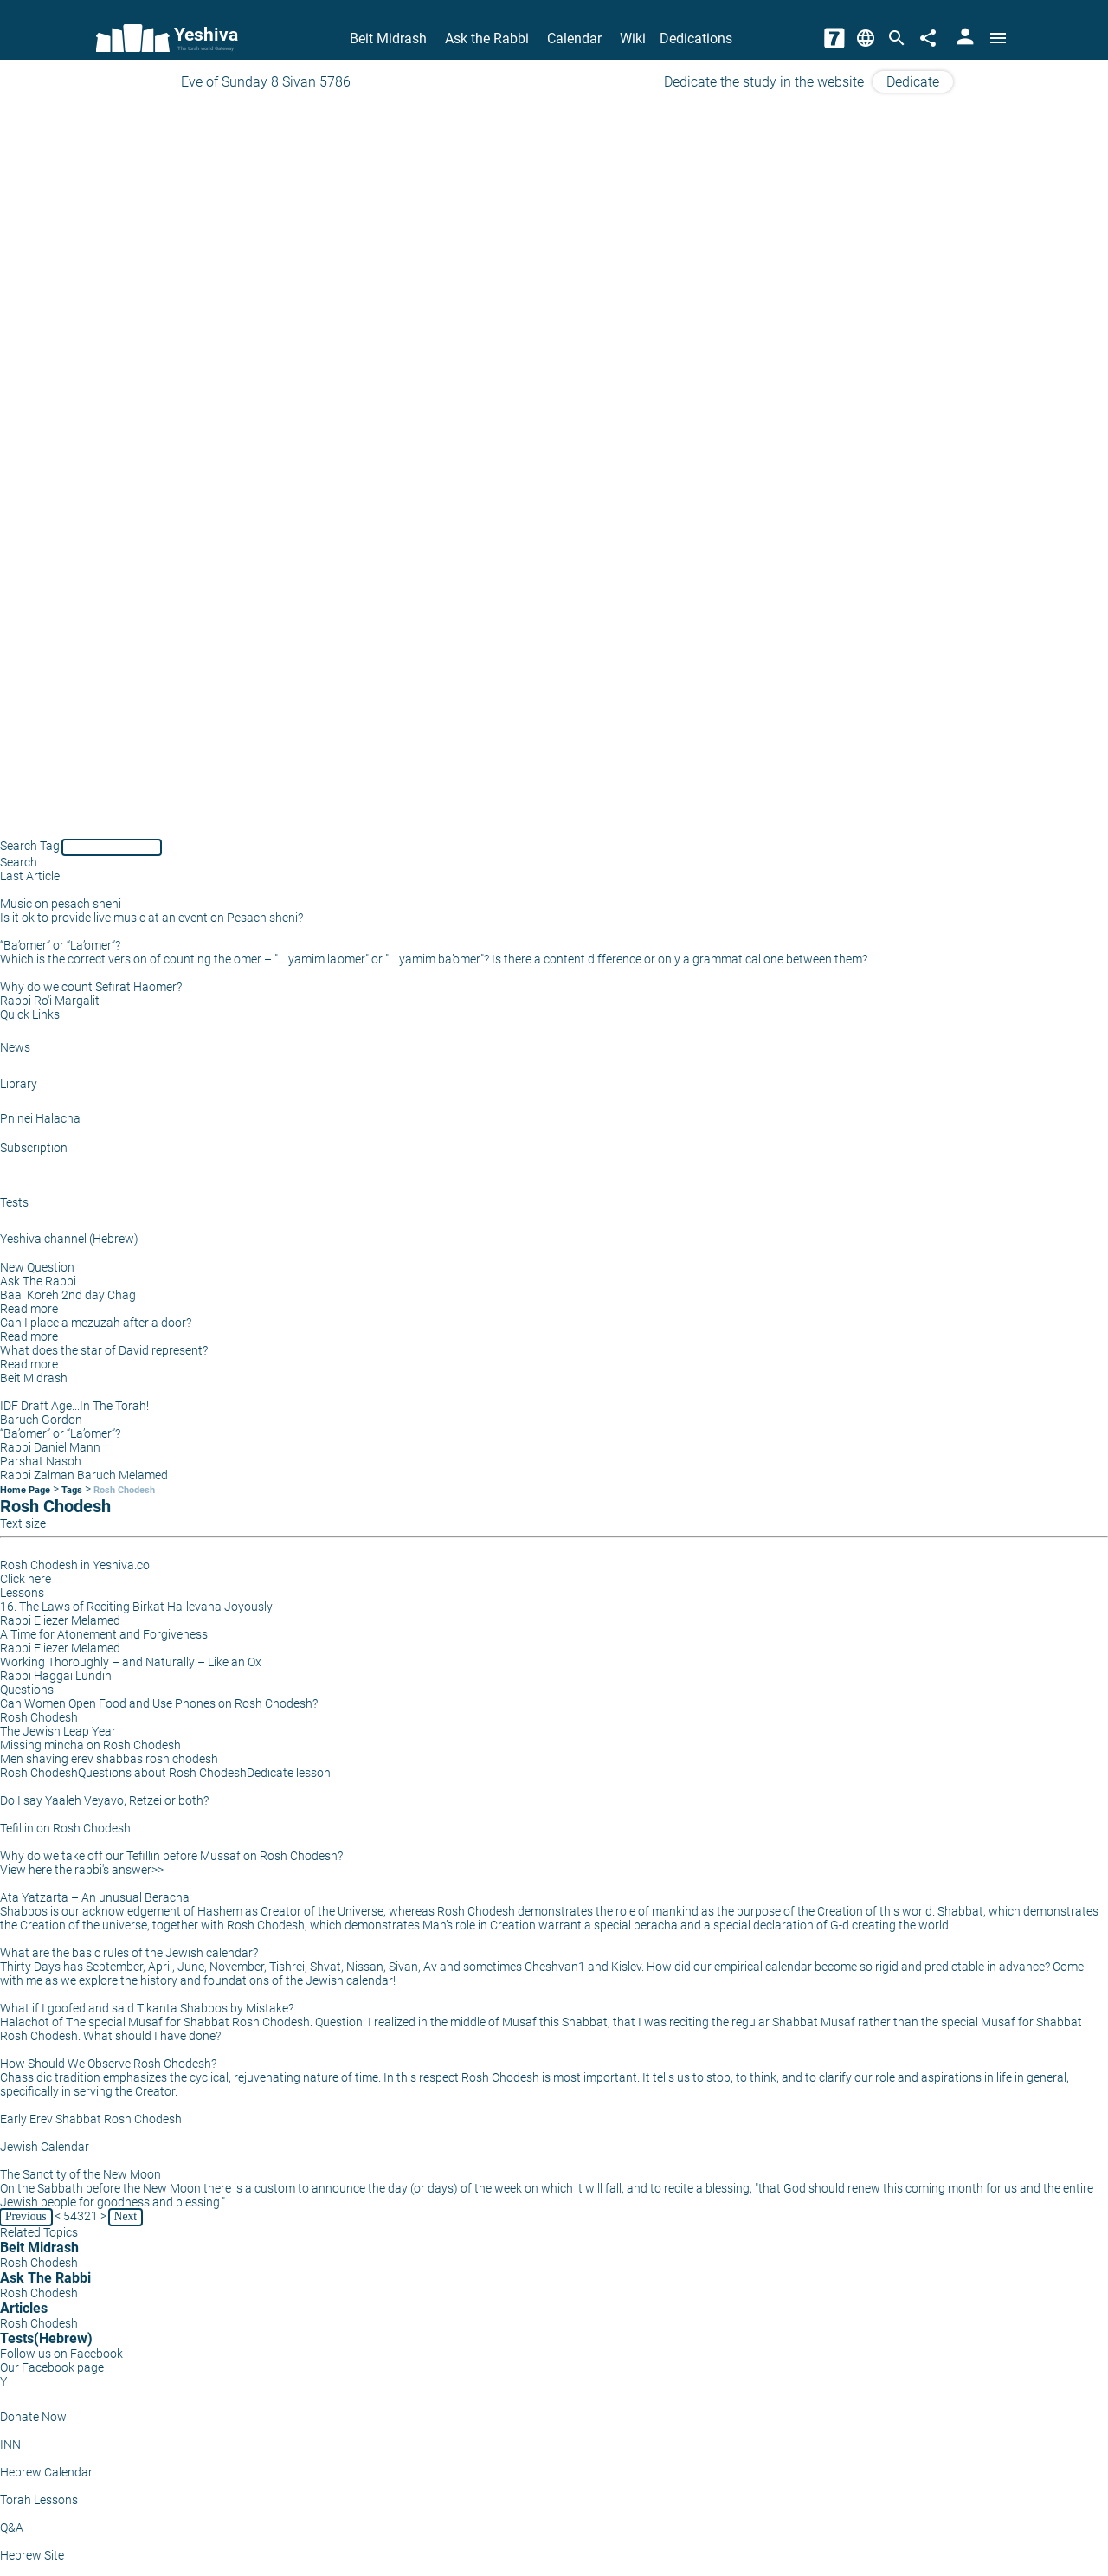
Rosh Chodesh (124, 1490)
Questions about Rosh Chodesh (162, 1773)
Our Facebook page (52, 2367)
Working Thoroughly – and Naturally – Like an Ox (130, 1662)
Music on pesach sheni (60, 904)
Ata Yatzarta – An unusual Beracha (95, 1897)
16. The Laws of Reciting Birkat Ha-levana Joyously (136, 1606)
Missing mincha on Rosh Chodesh (90, 1745)
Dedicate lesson (289, 1773)
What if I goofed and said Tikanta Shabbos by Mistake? (146, 2008)
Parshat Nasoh (40, 1461)
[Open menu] (998, 38)
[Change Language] (865, 38)
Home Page (25, 1490)
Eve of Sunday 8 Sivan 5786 (266, 82)
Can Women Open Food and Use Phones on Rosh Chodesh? (159, 1703)
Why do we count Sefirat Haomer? (91, 987)
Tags (71, 1490)
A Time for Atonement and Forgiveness (104, 1634)
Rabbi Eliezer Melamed (60, 1620)
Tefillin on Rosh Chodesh (65, 1828)
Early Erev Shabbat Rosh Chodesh (91, 2119)
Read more (29, 1309)
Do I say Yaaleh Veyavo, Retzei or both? (104, 1800)
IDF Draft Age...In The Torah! (74, 1406)
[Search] (896, 38)
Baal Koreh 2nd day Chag (68, 1295)
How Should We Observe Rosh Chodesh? (108, 2063)
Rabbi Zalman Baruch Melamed (84, 1475)
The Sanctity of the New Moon (80, 2174)
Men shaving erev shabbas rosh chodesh (109, 1759)
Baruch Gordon (41, 1419)
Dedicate (912, 82)
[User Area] (965, 38)
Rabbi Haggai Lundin (56, 1676)
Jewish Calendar (44, 2147)
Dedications (696, 38)
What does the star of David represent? (104, 1350)
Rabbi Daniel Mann (50, 1447)
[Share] (928, 38)
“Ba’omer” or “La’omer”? (60, 945)
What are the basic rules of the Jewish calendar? (129, 1953)
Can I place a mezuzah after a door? (95, 1323)
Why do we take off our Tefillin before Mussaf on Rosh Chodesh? (171, 1856)
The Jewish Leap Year (58, 1731)
